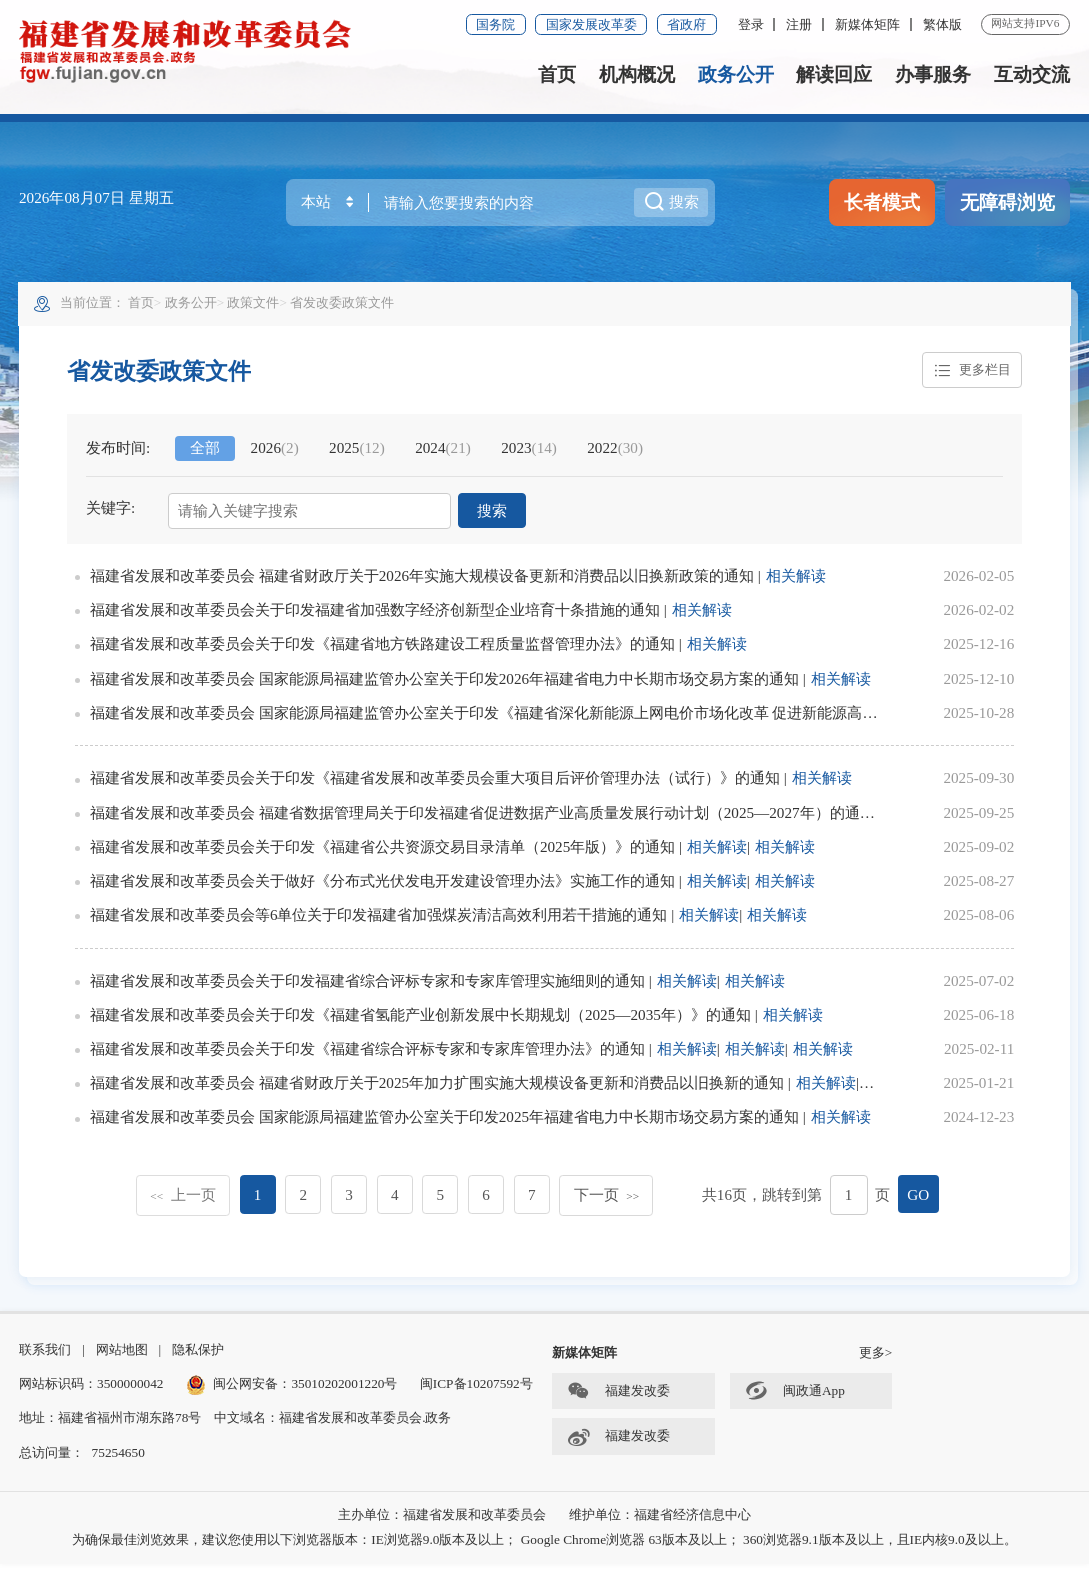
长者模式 (882, 202)
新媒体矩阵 (867, 24)
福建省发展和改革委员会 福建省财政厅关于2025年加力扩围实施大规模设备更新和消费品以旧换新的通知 (438, 1086)
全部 (207, 451)
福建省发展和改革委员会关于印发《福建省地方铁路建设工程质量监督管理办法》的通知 (383, 647)
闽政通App (795, 1399)
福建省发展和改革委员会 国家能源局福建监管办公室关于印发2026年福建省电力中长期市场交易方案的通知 (445, 681)
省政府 (686, 24)
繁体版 (942, 24)
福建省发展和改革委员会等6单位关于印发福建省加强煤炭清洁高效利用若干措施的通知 (380, 918)
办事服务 (933, 74)
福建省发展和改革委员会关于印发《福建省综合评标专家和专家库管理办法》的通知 (368, 1052)
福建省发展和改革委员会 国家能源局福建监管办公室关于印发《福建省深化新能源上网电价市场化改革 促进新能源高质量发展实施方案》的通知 (567, 715)
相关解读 (797, 579)
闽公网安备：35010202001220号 (292, 1391)
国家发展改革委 (591, 24)
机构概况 (637, 74)
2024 (444, 451)
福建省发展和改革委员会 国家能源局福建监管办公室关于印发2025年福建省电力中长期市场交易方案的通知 (445, 1120)
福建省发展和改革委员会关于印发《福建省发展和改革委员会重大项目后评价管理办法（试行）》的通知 (436, 781)
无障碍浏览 (1007, 202)
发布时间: (119, 451)
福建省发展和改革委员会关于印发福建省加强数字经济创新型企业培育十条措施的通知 (376, 613)
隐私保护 (198, 1357)
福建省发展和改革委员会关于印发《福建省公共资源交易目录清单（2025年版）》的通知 (383, 849)
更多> (876, 1360)
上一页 (182, 1197)
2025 (358, 451)
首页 (557, 74)
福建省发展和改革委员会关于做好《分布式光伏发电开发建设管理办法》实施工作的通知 (383, 883)
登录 (751, 24)
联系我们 (45, 1357)
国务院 (495, 24)
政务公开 (736, 74)
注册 (799, 24)
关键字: (111, 511)
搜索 (492, 514)
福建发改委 (618, 1399)
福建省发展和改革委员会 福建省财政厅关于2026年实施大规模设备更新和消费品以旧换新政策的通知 (423, 579)
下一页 (606, 1197)
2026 (276, 451)
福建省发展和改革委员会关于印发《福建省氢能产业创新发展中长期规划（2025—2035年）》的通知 (421, 1017)
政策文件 (255, 305)
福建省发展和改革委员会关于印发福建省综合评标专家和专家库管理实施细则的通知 (368, 983)
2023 (530, 451)
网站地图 (122, 1357)
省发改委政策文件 (344, 305)
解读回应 (834, 74)
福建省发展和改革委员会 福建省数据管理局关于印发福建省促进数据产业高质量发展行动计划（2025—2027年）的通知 (483, 815)
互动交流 (1032, 74)
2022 (617, 451)
